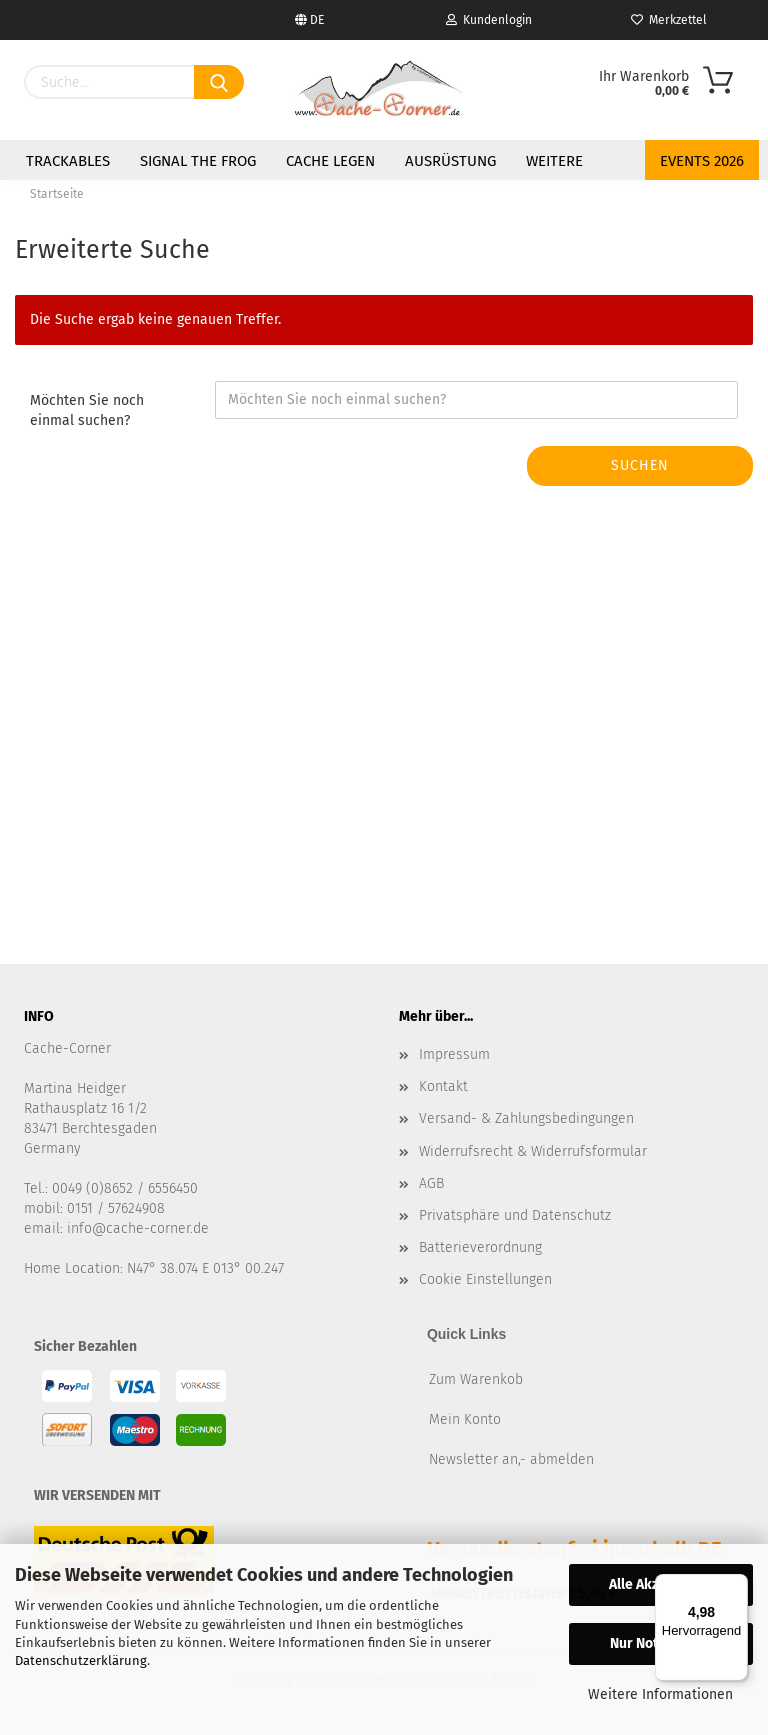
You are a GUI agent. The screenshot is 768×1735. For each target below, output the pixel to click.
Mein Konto (465, 1419)
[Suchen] (219, 82)
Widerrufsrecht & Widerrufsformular (533, 1151)
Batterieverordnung (480, 1247)
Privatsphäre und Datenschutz (515, 1215)
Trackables (68, 161)
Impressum (454, 1054)
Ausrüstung (450, 161)
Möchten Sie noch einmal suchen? (87, 410)
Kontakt (443, 1086)
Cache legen (330, 161)
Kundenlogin (489, 20)
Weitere (554, 161)
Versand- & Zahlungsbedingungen (526, 1118)
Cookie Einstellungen (485, 1279)
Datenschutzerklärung (81, 1660)
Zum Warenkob (476, 1379)
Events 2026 (702, 161)
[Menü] (736, 1586)
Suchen (640, 465)
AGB (431, 1183)
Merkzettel (669, 20)
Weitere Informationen (660, 1694)
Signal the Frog (198, 161)
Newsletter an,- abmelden (511, 1459)
